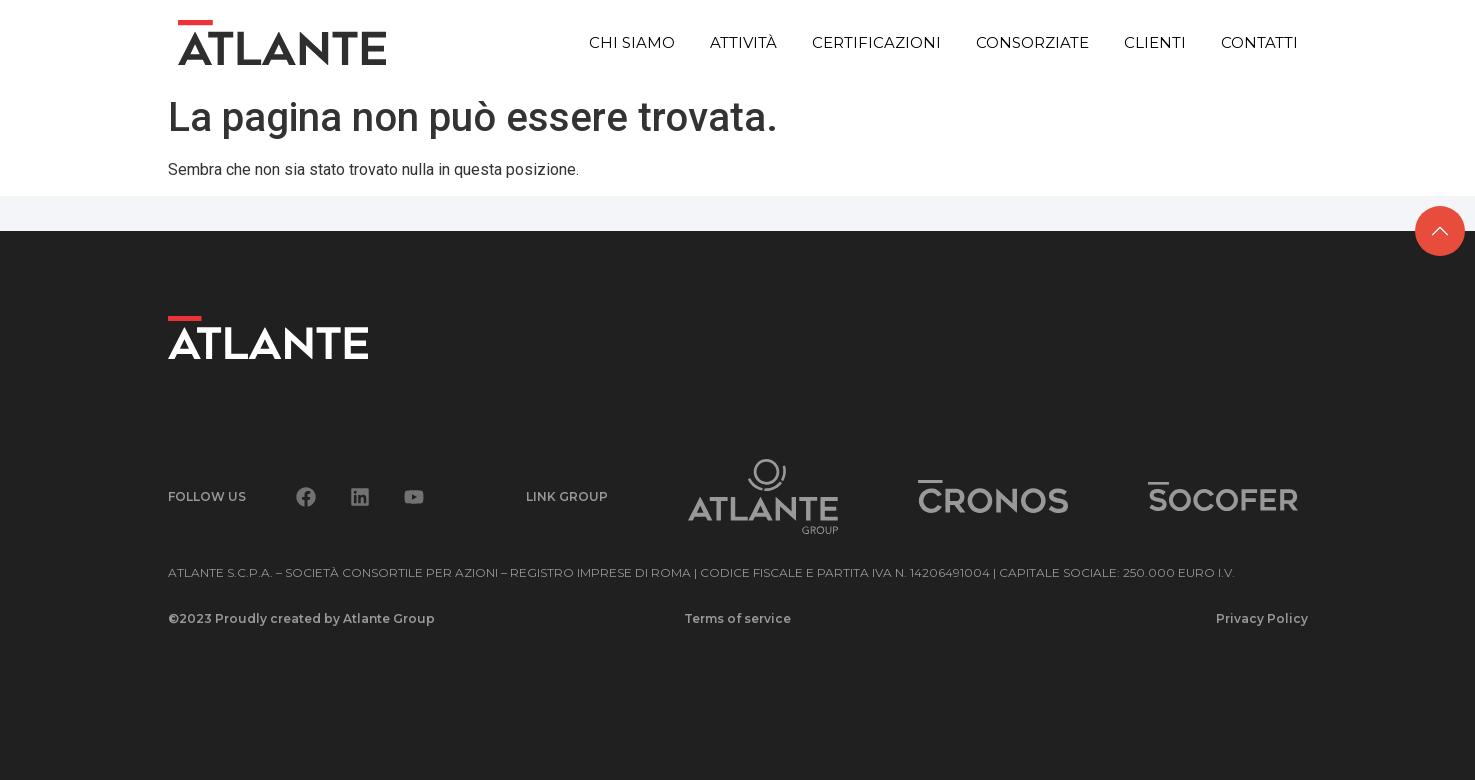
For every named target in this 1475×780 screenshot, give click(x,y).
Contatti (1259, 42)
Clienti (1155, 42)
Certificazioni (876, 42)
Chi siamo (632, 42)
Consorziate (1032, 42)
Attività (743, 42)
